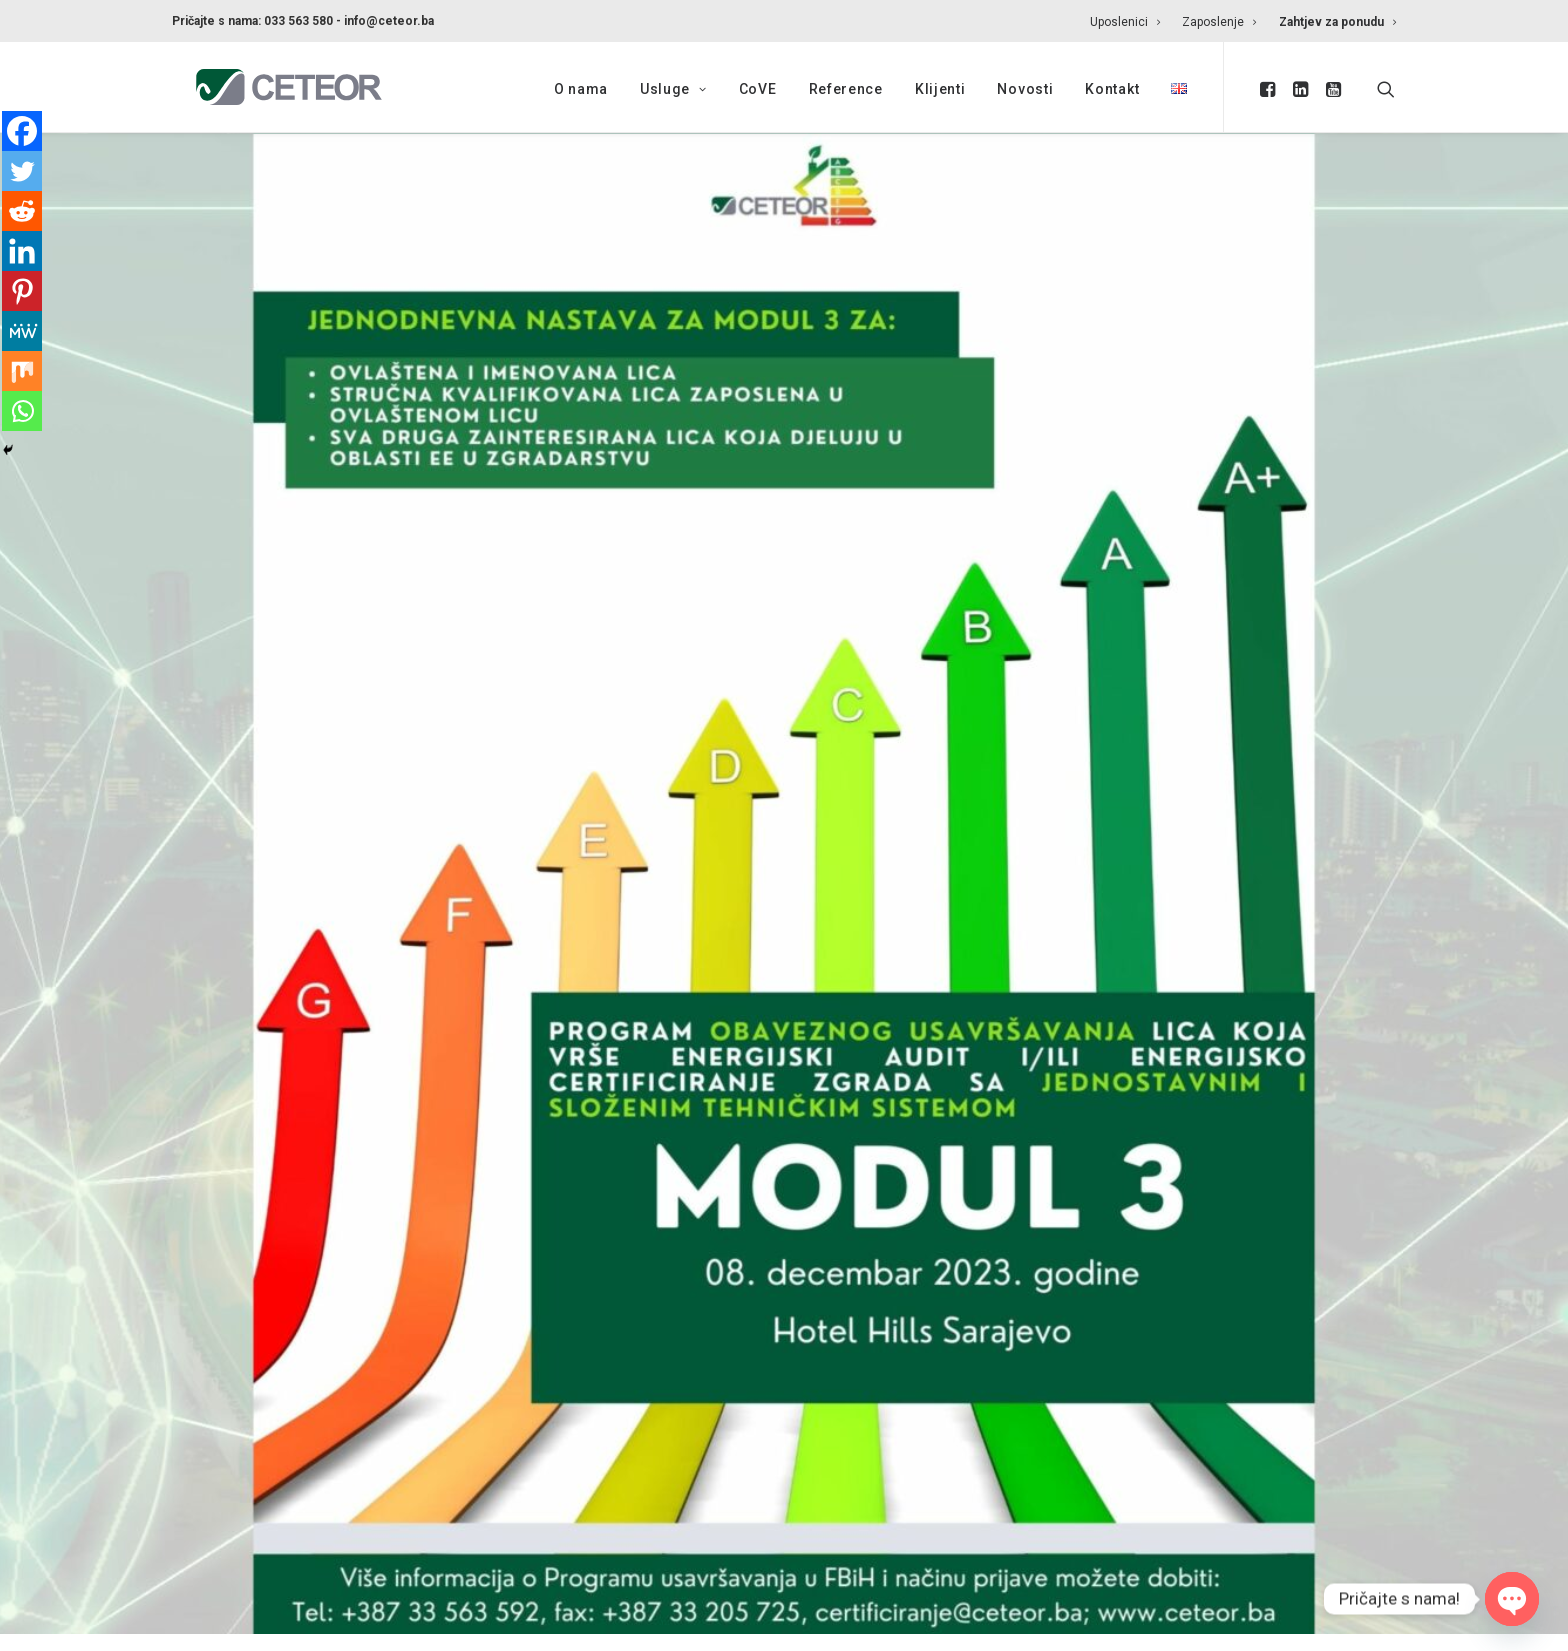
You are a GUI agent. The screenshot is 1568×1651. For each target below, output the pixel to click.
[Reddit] (22, 211)
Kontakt (1112, 89)
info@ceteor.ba (389, 21)
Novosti (1025, 89)
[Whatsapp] (22, 411)
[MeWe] (22, 331)
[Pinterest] (22, 291)
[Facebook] (22, 131)
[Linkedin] (22, 251)
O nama (581, 89)
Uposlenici (1125, 22)
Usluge (673, 89)
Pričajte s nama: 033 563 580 (252, 21)
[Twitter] (22, 171)
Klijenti (940, 89)
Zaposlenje (1219, 22)
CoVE (758, 89)
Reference (846, 89)
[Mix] (22, 371)
